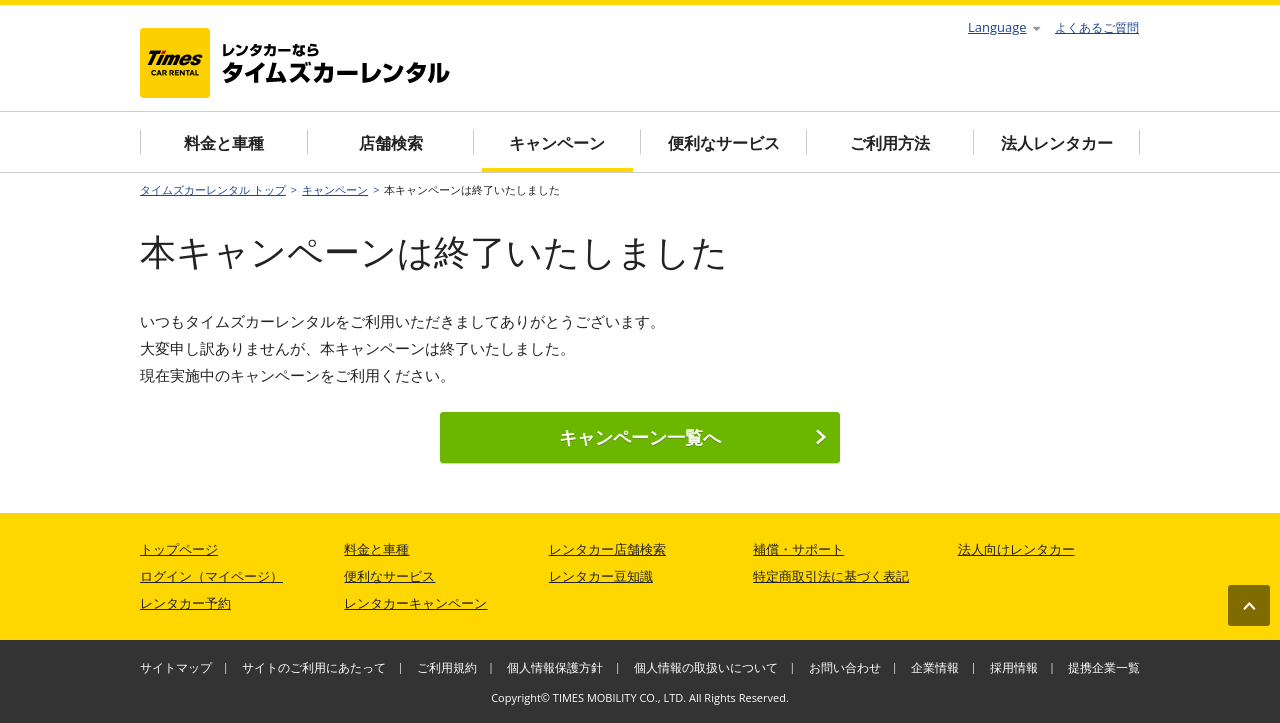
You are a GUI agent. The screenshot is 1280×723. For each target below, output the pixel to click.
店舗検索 (391, 143)
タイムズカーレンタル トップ (213, 189)
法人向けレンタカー (1016, 549)
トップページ (179, 549)
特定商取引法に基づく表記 (831, 576)
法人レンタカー (1057, 143)
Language (1004, 27)
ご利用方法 (890, 143)
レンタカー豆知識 (601, 576)
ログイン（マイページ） (211, 576)
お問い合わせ (845, 667)
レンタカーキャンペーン (415, 603)
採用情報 (1014, 667)
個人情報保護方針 (555, 667)
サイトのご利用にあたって (314, 667)
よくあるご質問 (1097, 27)
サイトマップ (176, 667)
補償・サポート (798, 549)
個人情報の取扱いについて (706, 667)
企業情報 (935, 667)
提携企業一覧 (1104, 667)
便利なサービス (724, 143)
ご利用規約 (447, 667)
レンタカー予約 (185, 603)
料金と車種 (224, 143)
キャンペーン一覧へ (693, 437)
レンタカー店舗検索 (607, 549)
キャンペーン (557, 143)
